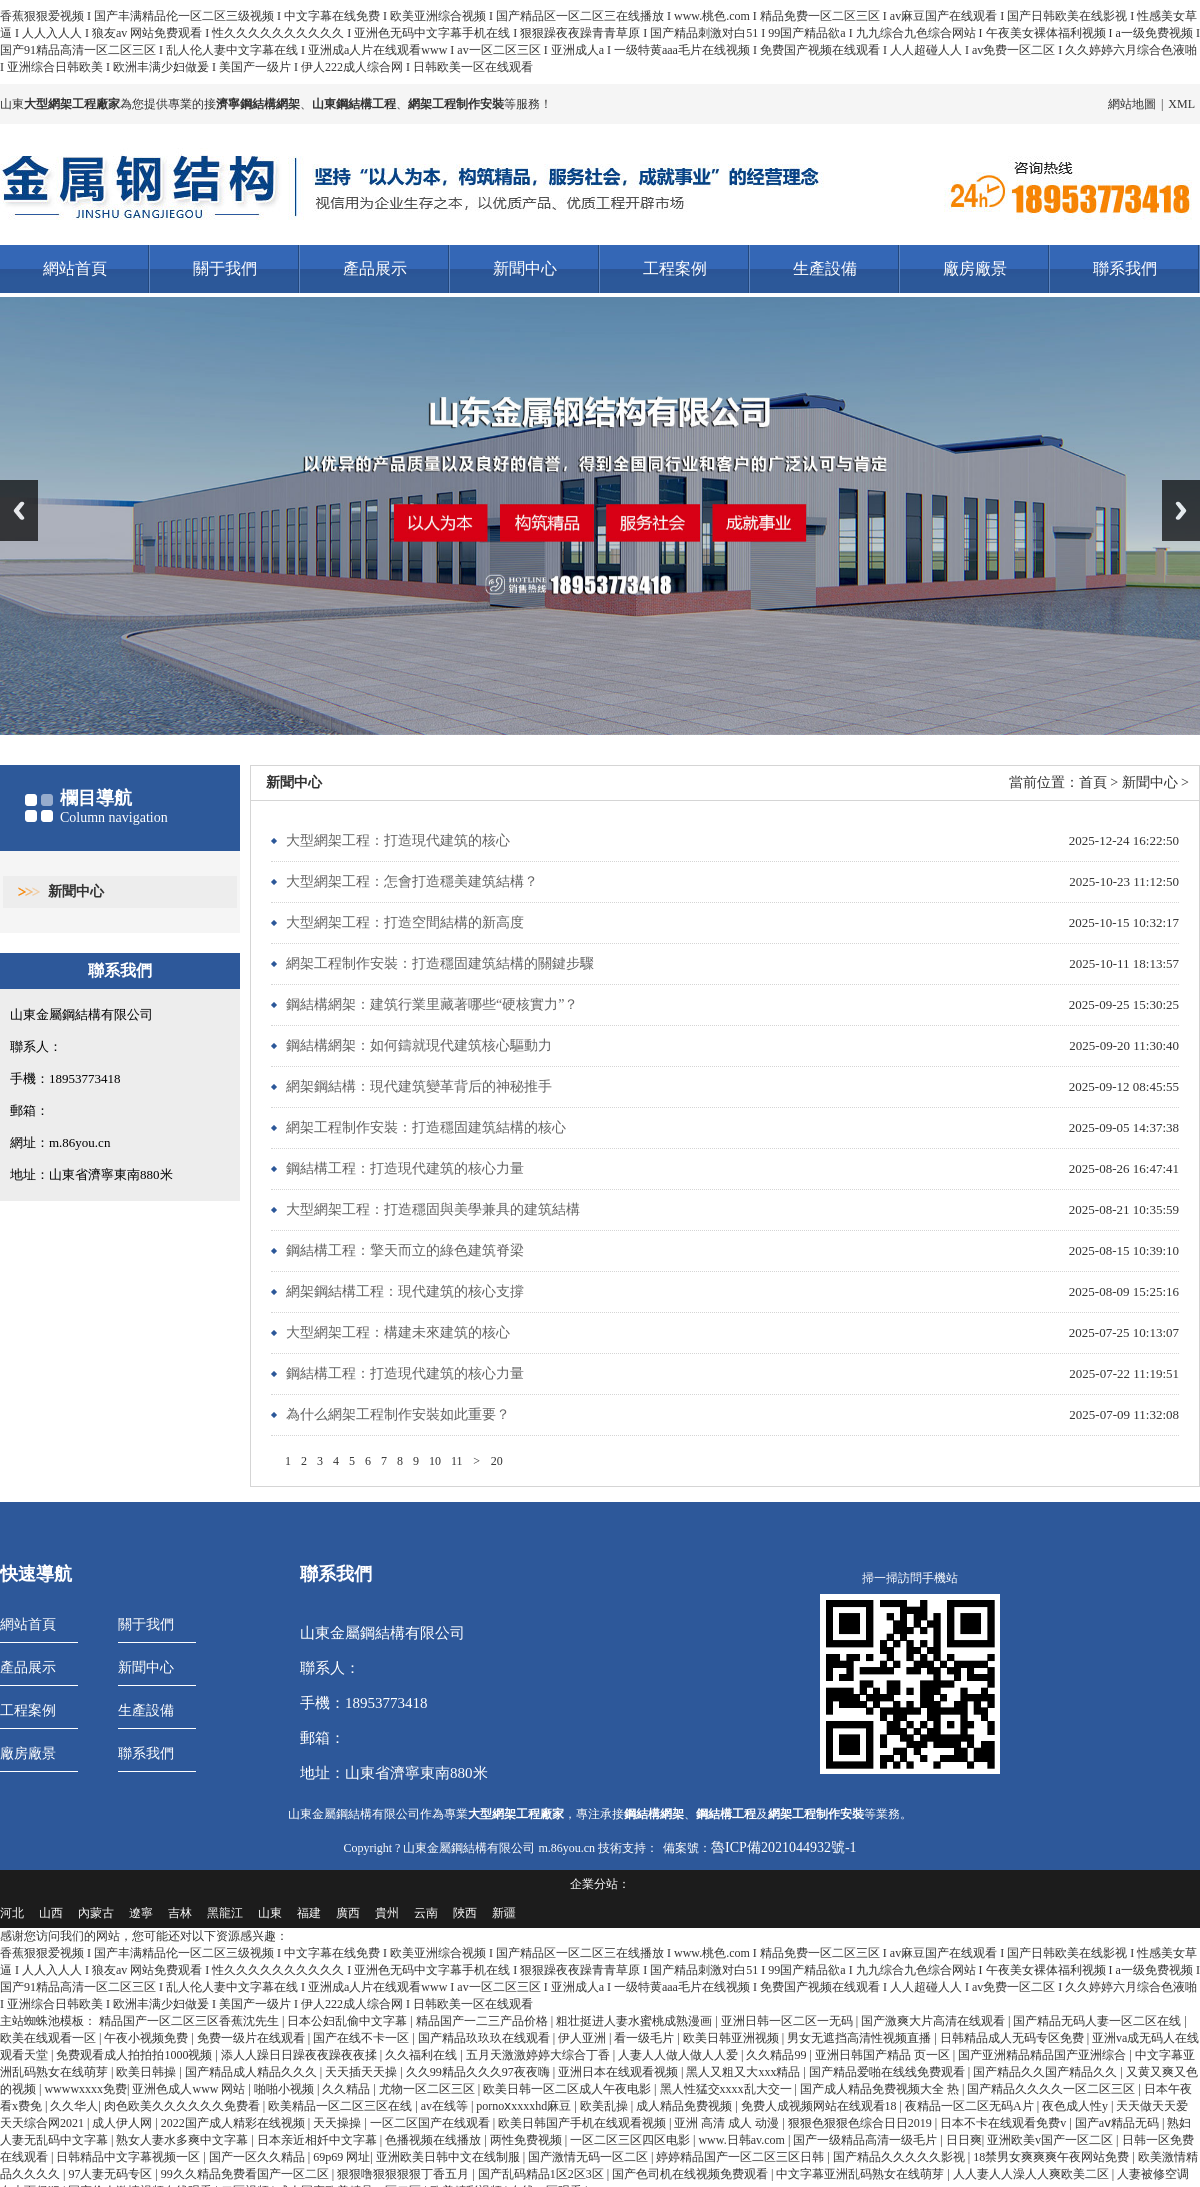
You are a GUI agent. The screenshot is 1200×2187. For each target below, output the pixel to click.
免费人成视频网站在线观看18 (820, 2106)
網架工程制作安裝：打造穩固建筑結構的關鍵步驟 (440, 963)
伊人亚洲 (583, 2038)
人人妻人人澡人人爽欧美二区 (1032, 2174)
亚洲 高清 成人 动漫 (728, 2123)
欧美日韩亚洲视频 (732, 2038)
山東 (270, 1913)
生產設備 (825, 268)
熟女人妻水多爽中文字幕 (183, 2140)
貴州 (387, 1913)
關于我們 (225, 268)
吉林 (180, 1913)
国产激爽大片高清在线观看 (934, 2021)
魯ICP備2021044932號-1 (783, 1846)
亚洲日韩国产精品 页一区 (884, 2055)
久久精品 (347, 2089)
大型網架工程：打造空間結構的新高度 (405, 922)
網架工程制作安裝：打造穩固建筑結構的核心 (426, 1127)
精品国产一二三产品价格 (483, 2021)
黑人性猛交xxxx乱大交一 (727, 2089)
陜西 (465, 1913)
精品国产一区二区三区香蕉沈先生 (190, 2021)
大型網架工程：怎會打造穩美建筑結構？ (412, 881)
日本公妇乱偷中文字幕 (348, 2021)
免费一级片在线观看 (252, 2038)
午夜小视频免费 (147, 2038)
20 (497, 1461)
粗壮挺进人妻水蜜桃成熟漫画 (635, 2021)
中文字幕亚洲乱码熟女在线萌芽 (861, 2174)
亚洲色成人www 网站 (190, 2089)
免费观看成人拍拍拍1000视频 (135, 2055)
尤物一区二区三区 (428, 2089)
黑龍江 (225, 1913)
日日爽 (964, 2140)
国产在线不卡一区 (362, 2038)
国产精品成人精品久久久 (252, 2072)
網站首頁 (75, 268)
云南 (426, 1913)
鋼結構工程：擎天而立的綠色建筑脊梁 (405, 1250)
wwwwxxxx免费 (85, 2089)
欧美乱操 (605, 2106)
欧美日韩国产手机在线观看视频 (583, 2123)
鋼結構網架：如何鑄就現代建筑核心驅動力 (419, 1045)
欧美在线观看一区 (49, 2038)
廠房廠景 (975, 268)
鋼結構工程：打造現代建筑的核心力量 (405, 1168)
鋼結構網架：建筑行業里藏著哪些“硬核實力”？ (432, 1004)
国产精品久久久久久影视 (900, 2157)
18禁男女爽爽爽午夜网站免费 (1052, 2157)
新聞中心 (525, 268)
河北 (12, 1913)
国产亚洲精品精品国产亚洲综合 (1043, 2055)
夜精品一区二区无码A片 (971, 2106)
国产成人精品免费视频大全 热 (881, 2089)
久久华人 (74, 2106)
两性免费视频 (527, 2140)
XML (1181, 104)
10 (435, 1461)
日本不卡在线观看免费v (1004, 2123)
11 (457, 1461)
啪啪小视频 (285, 2089)
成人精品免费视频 (685, 2106)
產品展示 (375, 268)
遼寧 (141, 1913)
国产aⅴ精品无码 (1118, 2123)
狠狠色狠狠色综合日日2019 (861, 2123)
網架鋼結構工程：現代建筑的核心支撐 (405, 1291)
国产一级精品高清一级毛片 (866, 2140)
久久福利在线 (422, 2055)
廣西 (348, 1913)
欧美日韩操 (147, 2072)
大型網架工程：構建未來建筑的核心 (398, 1332)
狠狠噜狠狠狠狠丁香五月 (404, 2174)
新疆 (504, 1913)
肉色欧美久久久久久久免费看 (183, 2106)
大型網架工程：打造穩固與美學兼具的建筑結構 (433, 1209)
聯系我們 (1125, 268)
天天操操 (338, 2123)
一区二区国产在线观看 (431, 2123)
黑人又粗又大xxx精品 (744, 2072)
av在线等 (446, 2106)
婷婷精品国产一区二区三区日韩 (741, 2157)
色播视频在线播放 (434, 2140)
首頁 (1093, 782)
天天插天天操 (362, 2072)
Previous (19, 510)
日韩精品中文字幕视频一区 (129, 2157)
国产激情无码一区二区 (589, 2157)
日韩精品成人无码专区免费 (1013, 2038)
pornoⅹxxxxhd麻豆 (525, 2106)
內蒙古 (96, 1913)
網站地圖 (1132, 104)
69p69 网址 (341, 2157)
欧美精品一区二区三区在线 (341, 2106)
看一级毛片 (645, 2038)
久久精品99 (777, 2055)
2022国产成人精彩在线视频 (234, 2123)
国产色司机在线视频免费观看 (691, 2174)
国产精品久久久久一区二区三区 (1052, 2089)
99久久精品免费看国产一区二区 (246, 2174)
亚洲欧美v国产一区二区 (1051, 2140)
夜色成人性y (1076, 2106)
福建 (309, 1913)
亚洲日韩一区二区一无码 (788, 2021)
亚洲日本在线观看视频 (619, 2072)
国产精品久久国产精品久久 (1046, 2072)
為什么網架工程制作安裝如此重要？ (398, 1414)
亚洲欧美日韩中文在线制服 (449, 2157)
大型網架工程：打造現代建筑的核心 (398, 840)
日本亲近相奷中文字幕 (318, 2140)
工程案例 (675, 268)
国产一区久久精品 (258, 2157)
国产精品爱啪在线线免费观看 (888, 2072)
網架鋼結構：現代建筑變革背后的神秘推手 (419, 1086)
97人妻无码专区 (111, 2174)
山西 (51, 1913)
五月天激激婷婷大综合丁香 (539, 2055)
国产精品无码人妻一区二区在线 (1098, 2021)
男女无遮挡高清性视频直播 (860, 2038)
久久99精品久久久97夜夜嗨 (479, 2072)
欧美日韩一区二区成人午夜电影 (568, 2089)
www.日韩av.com (742, 2140)
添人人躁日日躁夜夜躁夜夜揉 (300, 2055)
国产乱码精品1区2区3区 (542, 2174)
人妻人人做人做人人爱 (679, 2055)
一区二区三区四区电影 (631, 2140)
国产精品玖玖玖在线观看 (485, 2038)
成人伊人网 (123, 2123)
